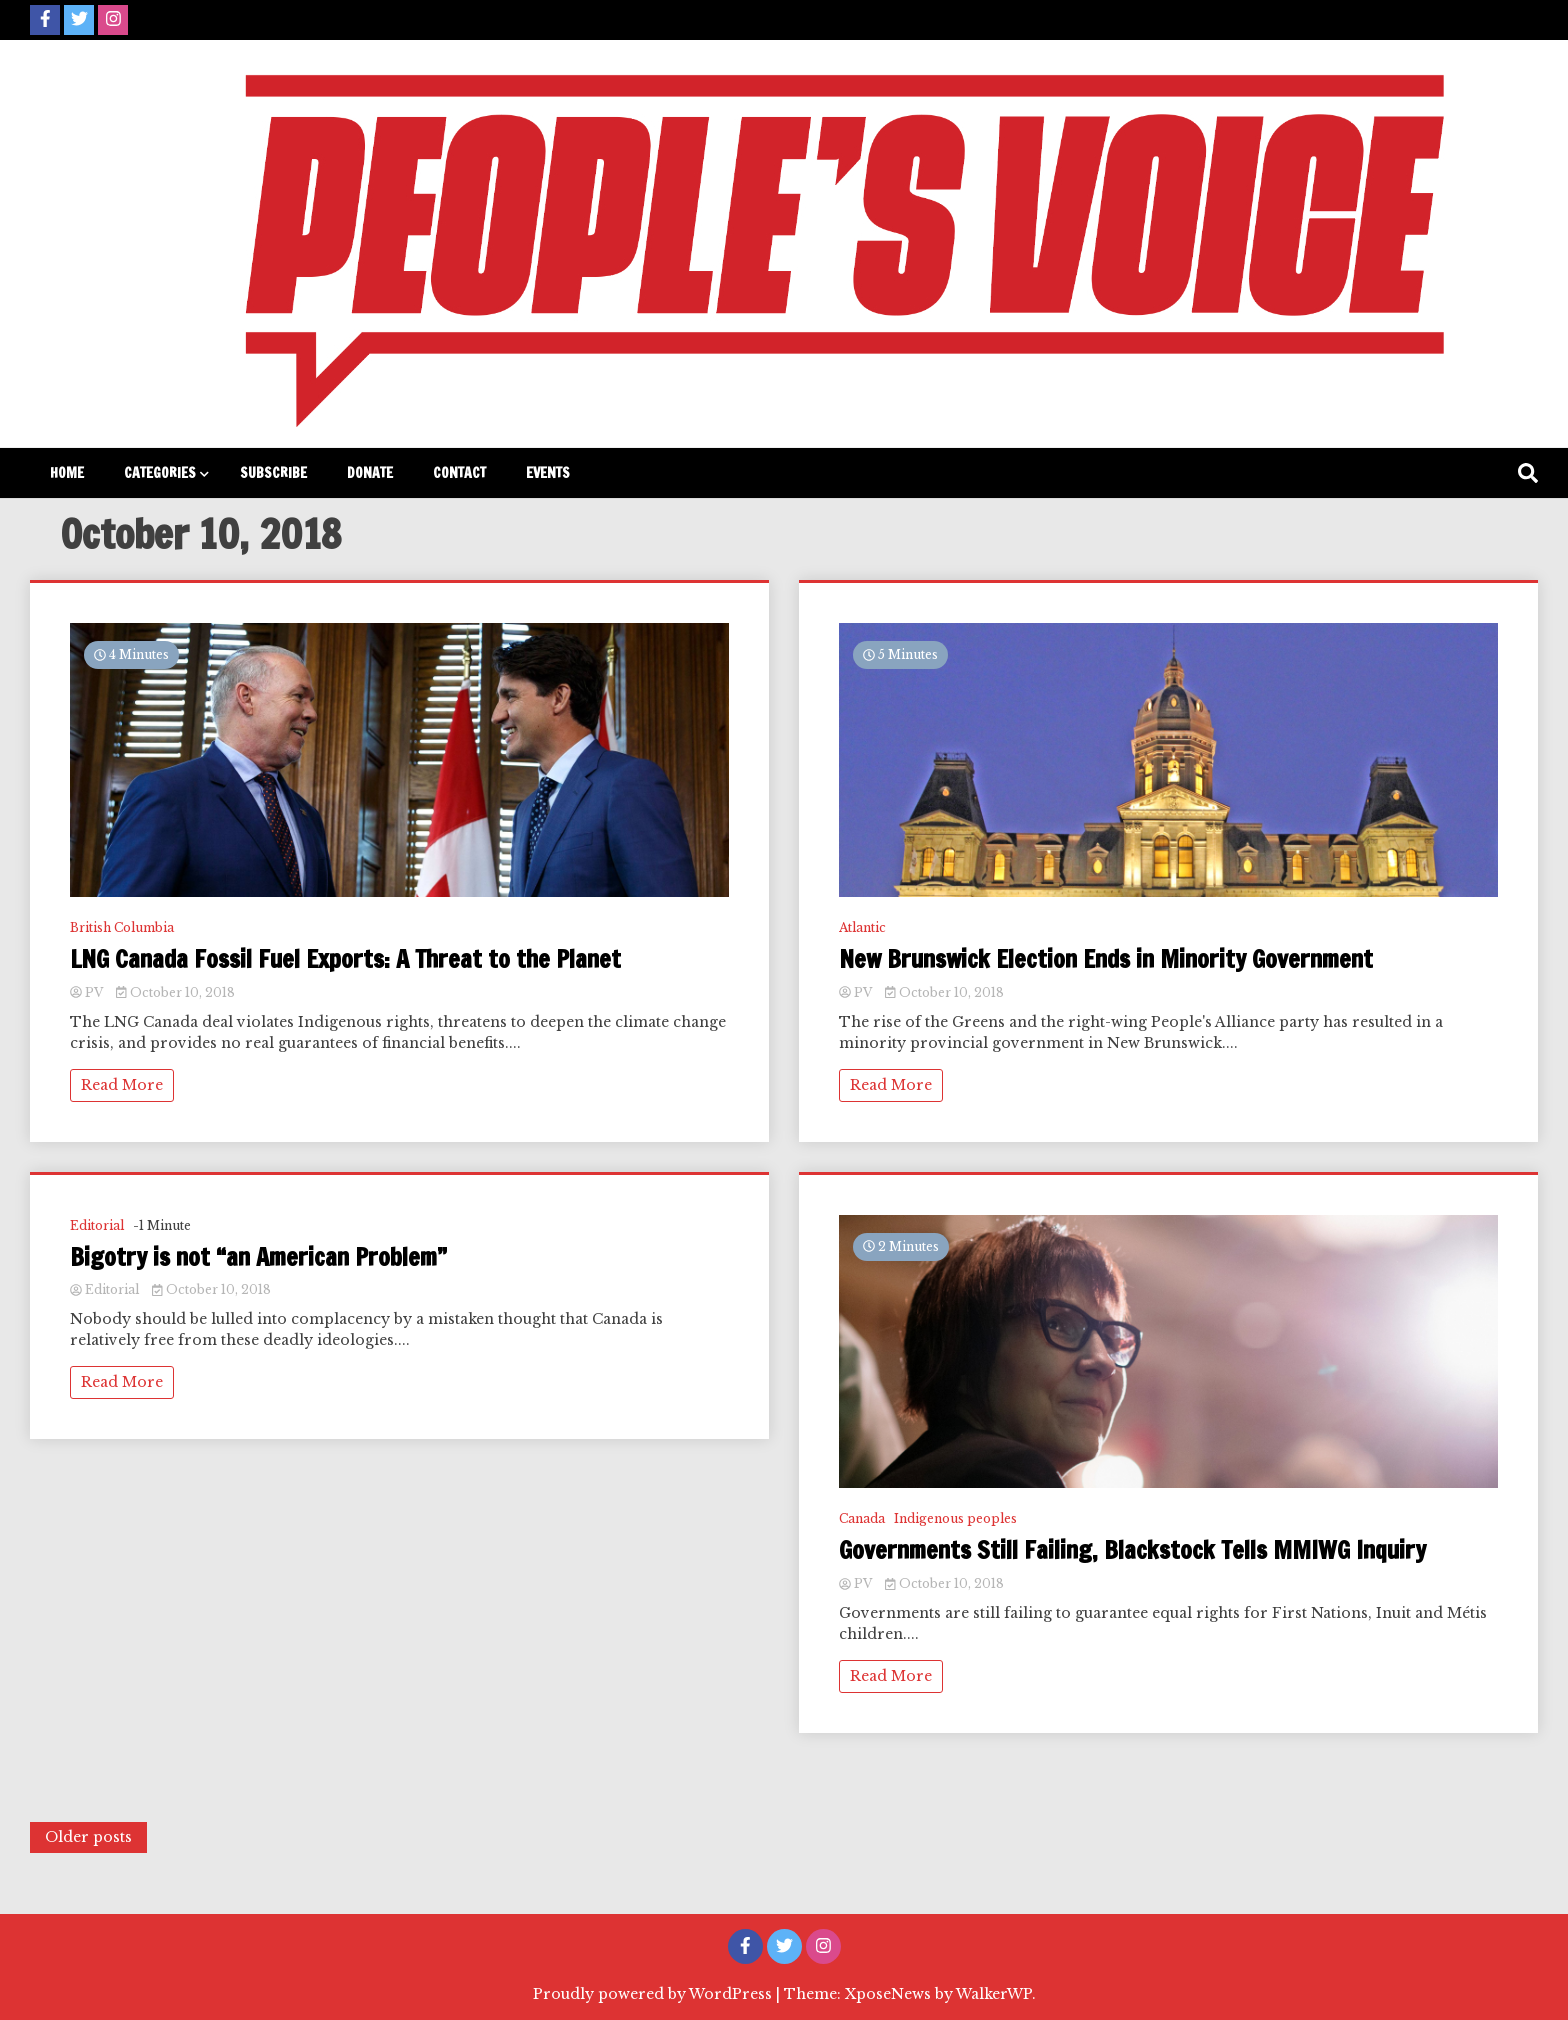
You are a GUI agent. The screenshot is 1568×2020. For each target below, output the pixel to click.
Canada (862, 1518)
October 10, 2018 (175, 992)
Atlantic (862, 927)
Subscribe (273, 473)
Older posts (88, 1837)
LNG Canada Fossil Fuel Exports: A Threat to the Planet (345, 959)
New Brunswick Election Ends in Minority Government (1106, 959)
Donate (370, 473)
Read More (122, 1085)
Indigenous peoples (955, 1518)
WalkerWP (994, 1994)
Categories (160, 473)
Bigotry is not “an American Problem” (258, 1257)
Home (67, 473)
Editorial (97, 1225)
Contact (459, 473)
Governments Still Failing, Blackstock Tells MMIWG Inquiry (1132, 1550)
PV (88, 992)
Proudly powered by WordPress (654, 1994)
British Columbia (122, 927)
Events (548, 473)
